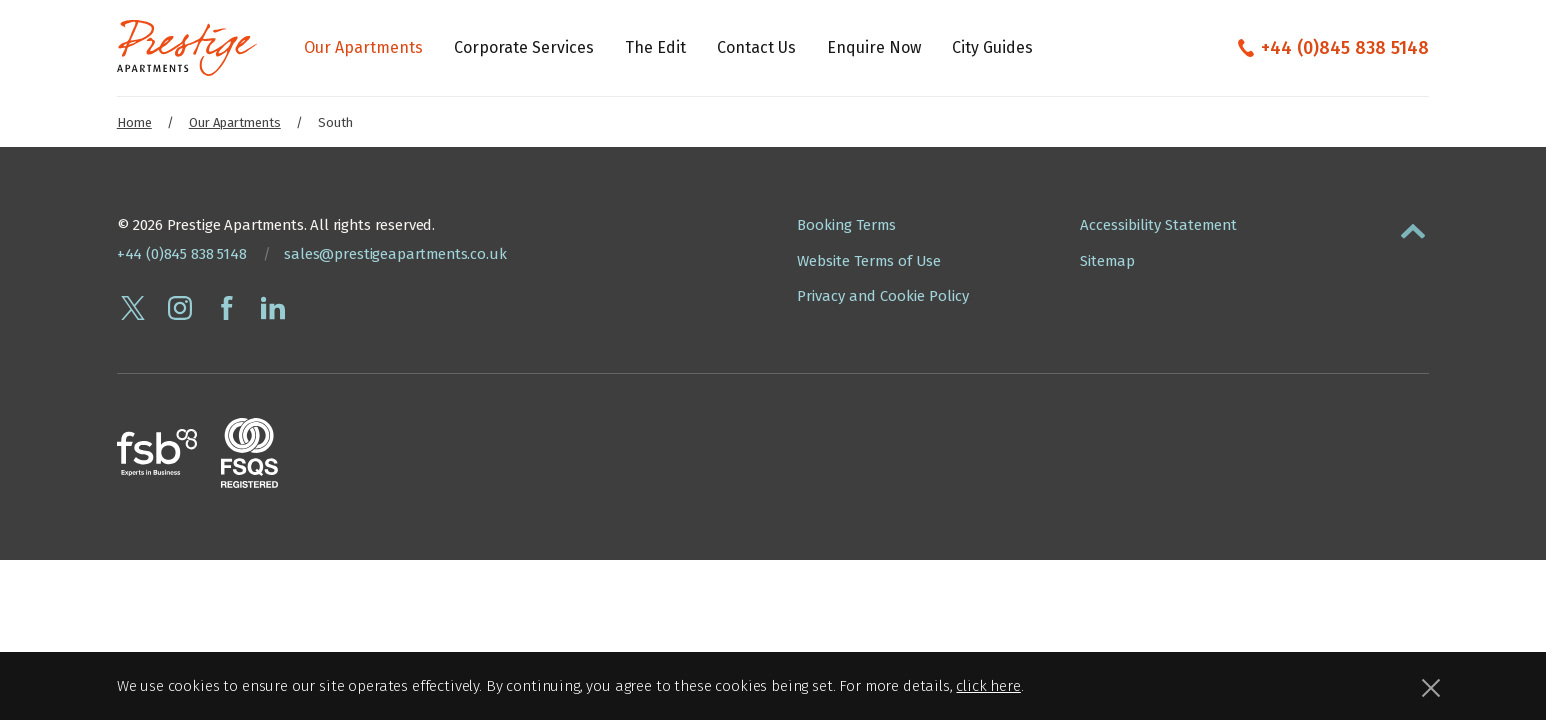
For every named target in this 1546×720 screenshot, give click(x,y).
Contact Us (756, 47)
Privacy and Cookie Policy (883, 296)
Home (134, 122)
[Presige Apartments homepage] (187, 48)
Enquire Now (874, 47)
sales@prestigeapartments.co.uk (395, 254)
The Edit (655, 47)
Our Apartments (363, 47)
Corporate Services (524, 47)
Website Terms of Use (869, 261)
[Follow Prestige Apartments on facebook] (227, 308)
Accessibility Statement (1158, 225)
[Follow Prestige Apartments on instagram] (180, 308)
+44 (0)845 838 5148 (1345, 48)
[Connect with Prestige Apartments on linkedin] (273, 308)
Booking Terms (846, 225)
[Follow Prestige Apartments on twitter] (133, 308)
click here (988, 686)
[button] (1413, 227)
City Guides (992, 47)
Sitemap (1107, 261)
